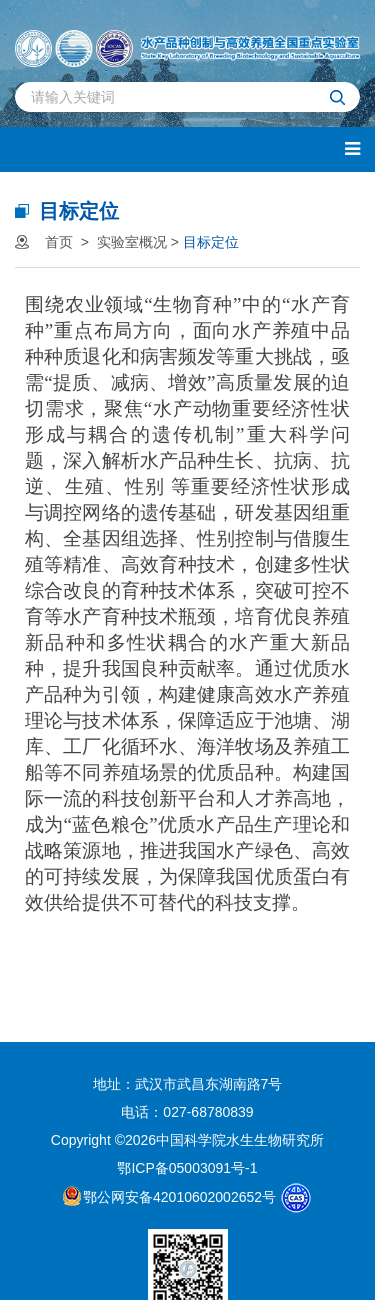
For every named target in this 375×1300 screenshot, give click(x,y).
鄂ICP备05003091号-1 (187, 1168)
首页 (59, 242)
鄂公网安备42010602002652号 (169, 1196)
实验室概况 (132, 242)
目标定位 (211, 242)
